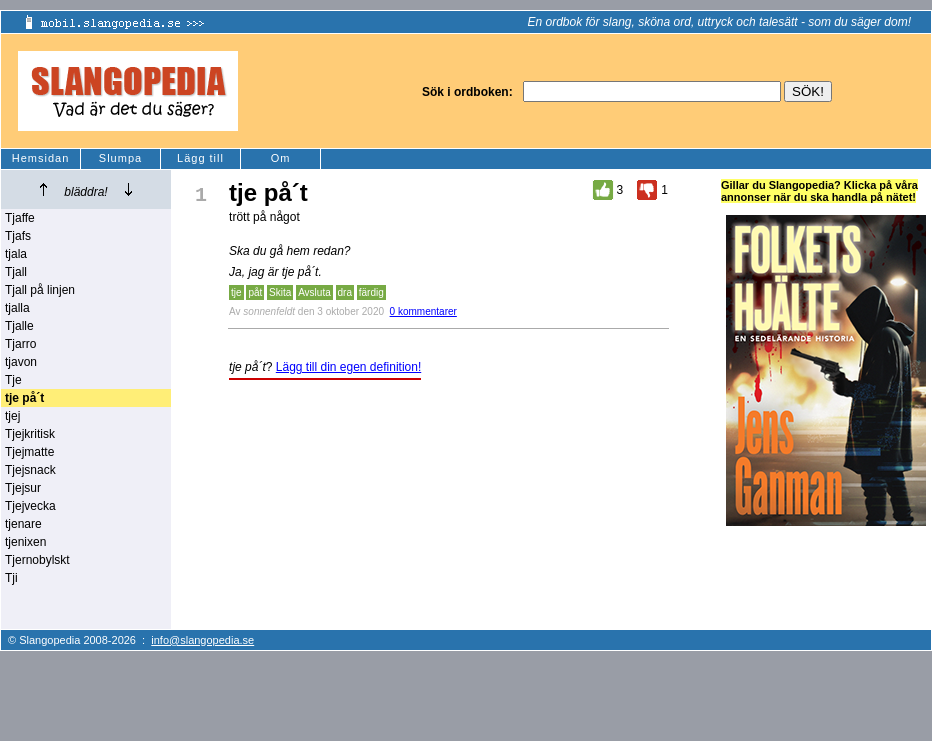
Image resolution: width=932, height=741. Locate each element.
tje (236, 292)
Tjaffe (20, 218)
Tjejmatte (29, 452)
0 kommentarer (423, 311)
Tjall (16, 272)
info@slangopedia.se (202, 640)
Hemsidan (41, 158)
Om (281, 158)
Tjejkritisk (30, 434)
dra (345, 292)
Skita (280, 292)
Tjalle (19, 326)
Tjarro (20, 344)
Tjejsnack (30, 470)
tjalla (17, 308)
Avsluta (314, 292)
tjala (16, 254)
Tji (11, 578)
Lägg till (200, 158)
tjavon (21, 362)
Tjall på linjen (40, 290)
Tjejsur (23, 488)
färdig (371, 292)
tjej (12, 416)
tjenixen (25, 542)
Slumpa (120, 158)
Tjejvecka (30, 506)
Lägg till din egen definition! (348, 367)
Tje (13, 380)
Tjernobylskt (37, 560)
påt (255, 292)
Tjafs (18, 236)
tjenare (23, 524)
